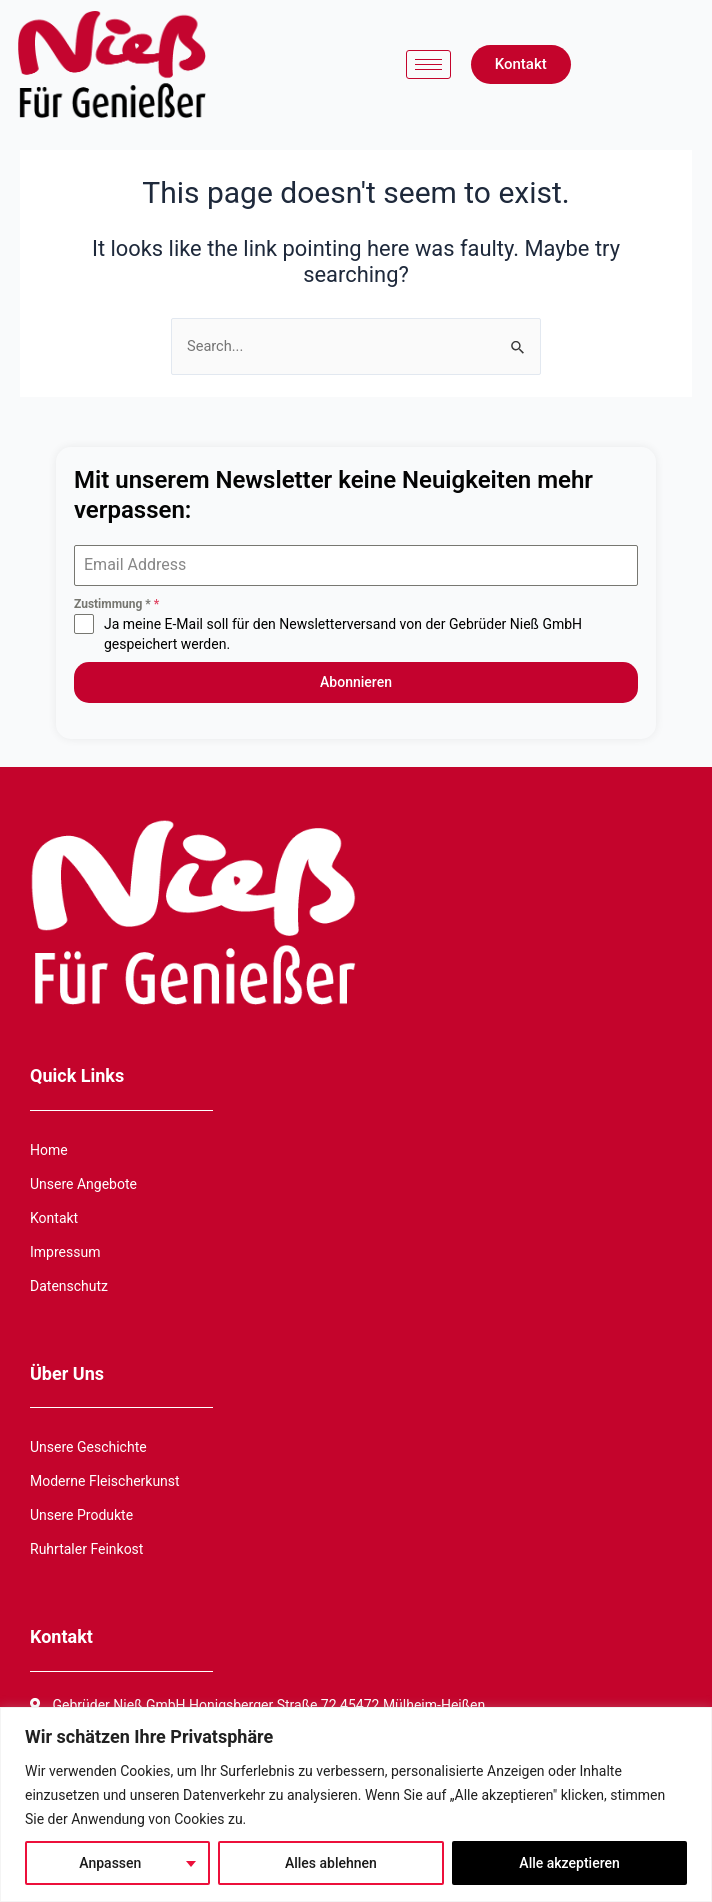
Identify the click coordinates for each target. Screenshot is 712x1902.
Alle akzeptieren (569, 1863)
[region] (356, 1804)
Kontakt (54, 1218)
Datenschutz (69, 1286)
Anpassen (110, 1863)
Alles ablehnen (331, 1863)
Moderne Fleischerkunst (105, 1481)
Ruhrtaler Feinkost (86, 1549)
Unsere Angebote (83, 1184)
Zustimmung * (116, 604)
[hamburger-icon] (428, 64)
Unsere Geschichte (88, 1447)
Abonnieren (356, 682)
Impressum (65, 1252)
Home (49, 1150)
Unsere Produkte (81, 1515)
